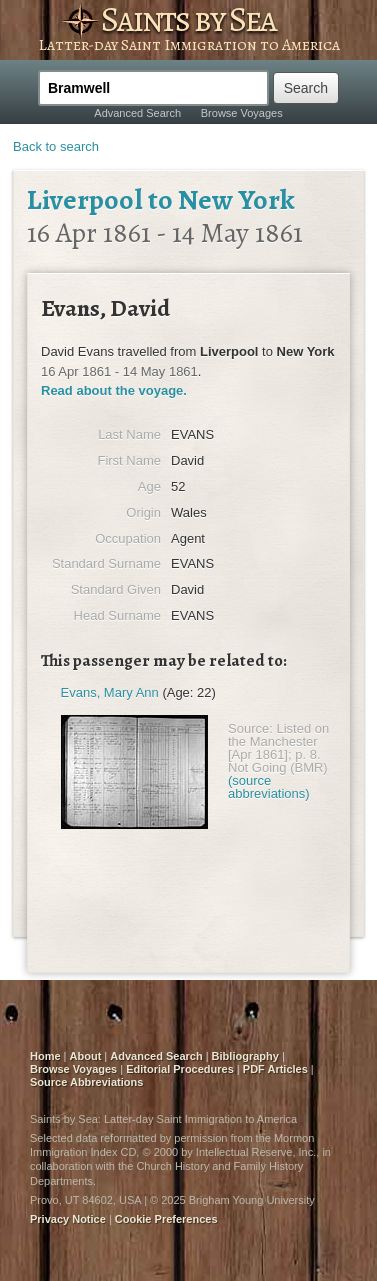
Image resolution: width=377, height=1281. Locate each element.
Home (45, 1056)
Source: (250, 728)
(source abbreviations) (269, 787)
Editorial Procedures (180, 1069)
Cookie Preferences (166, 1219)
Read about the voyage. (114, 390)
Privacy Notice (68, 1219)
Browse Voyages (242, 113)
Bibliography (245, 1056)
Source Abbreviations (86, 1082)
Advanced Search (137, 113)
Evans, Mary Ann (110, 692)
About (86, 1056)
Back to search (56, 146)
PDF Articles (275, 1069)
